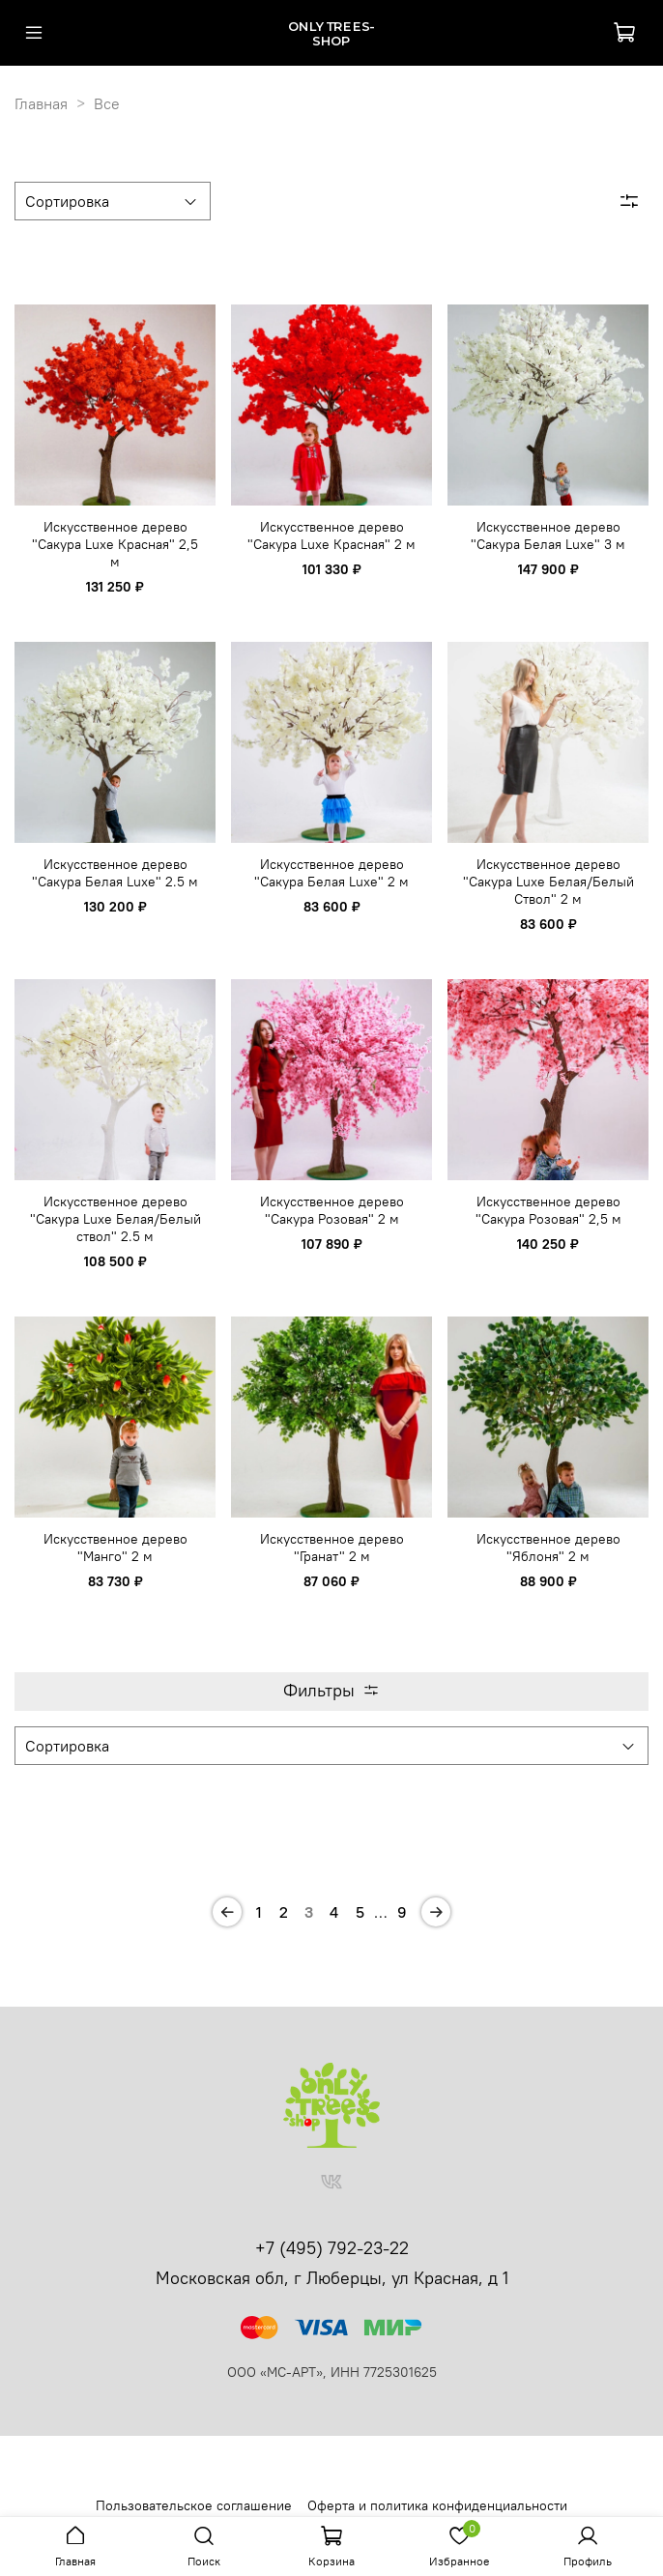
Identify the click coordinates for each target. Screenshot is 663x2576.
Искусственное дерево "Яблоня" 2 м (548, 1547)
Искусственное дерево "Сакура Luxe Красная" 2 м (331, 535)
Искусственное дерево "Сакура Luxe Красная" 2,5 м (115, 544)
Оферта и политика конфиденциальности (437, 2505)
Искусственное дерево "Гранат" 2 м (332, 1547)
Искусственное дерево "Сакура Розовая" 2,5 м (548, 1210)
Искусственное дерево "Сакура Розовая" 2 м (332, 1210)
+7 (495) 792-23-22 (332, 2248)
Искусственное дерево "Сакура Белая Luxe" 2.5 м (115, 872)
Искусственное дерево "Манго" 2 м (115, 1547)
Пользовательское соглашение (194, 2505)
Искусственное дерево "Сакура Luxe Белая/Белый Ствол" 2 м (548, 881)
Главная (41, 103)
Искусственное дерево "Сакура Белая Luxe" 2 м (331, 872)
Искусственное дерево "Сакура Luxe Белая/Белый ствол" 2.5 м (115, 1219)
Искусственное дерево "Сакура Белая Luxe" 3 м (548, 535)
